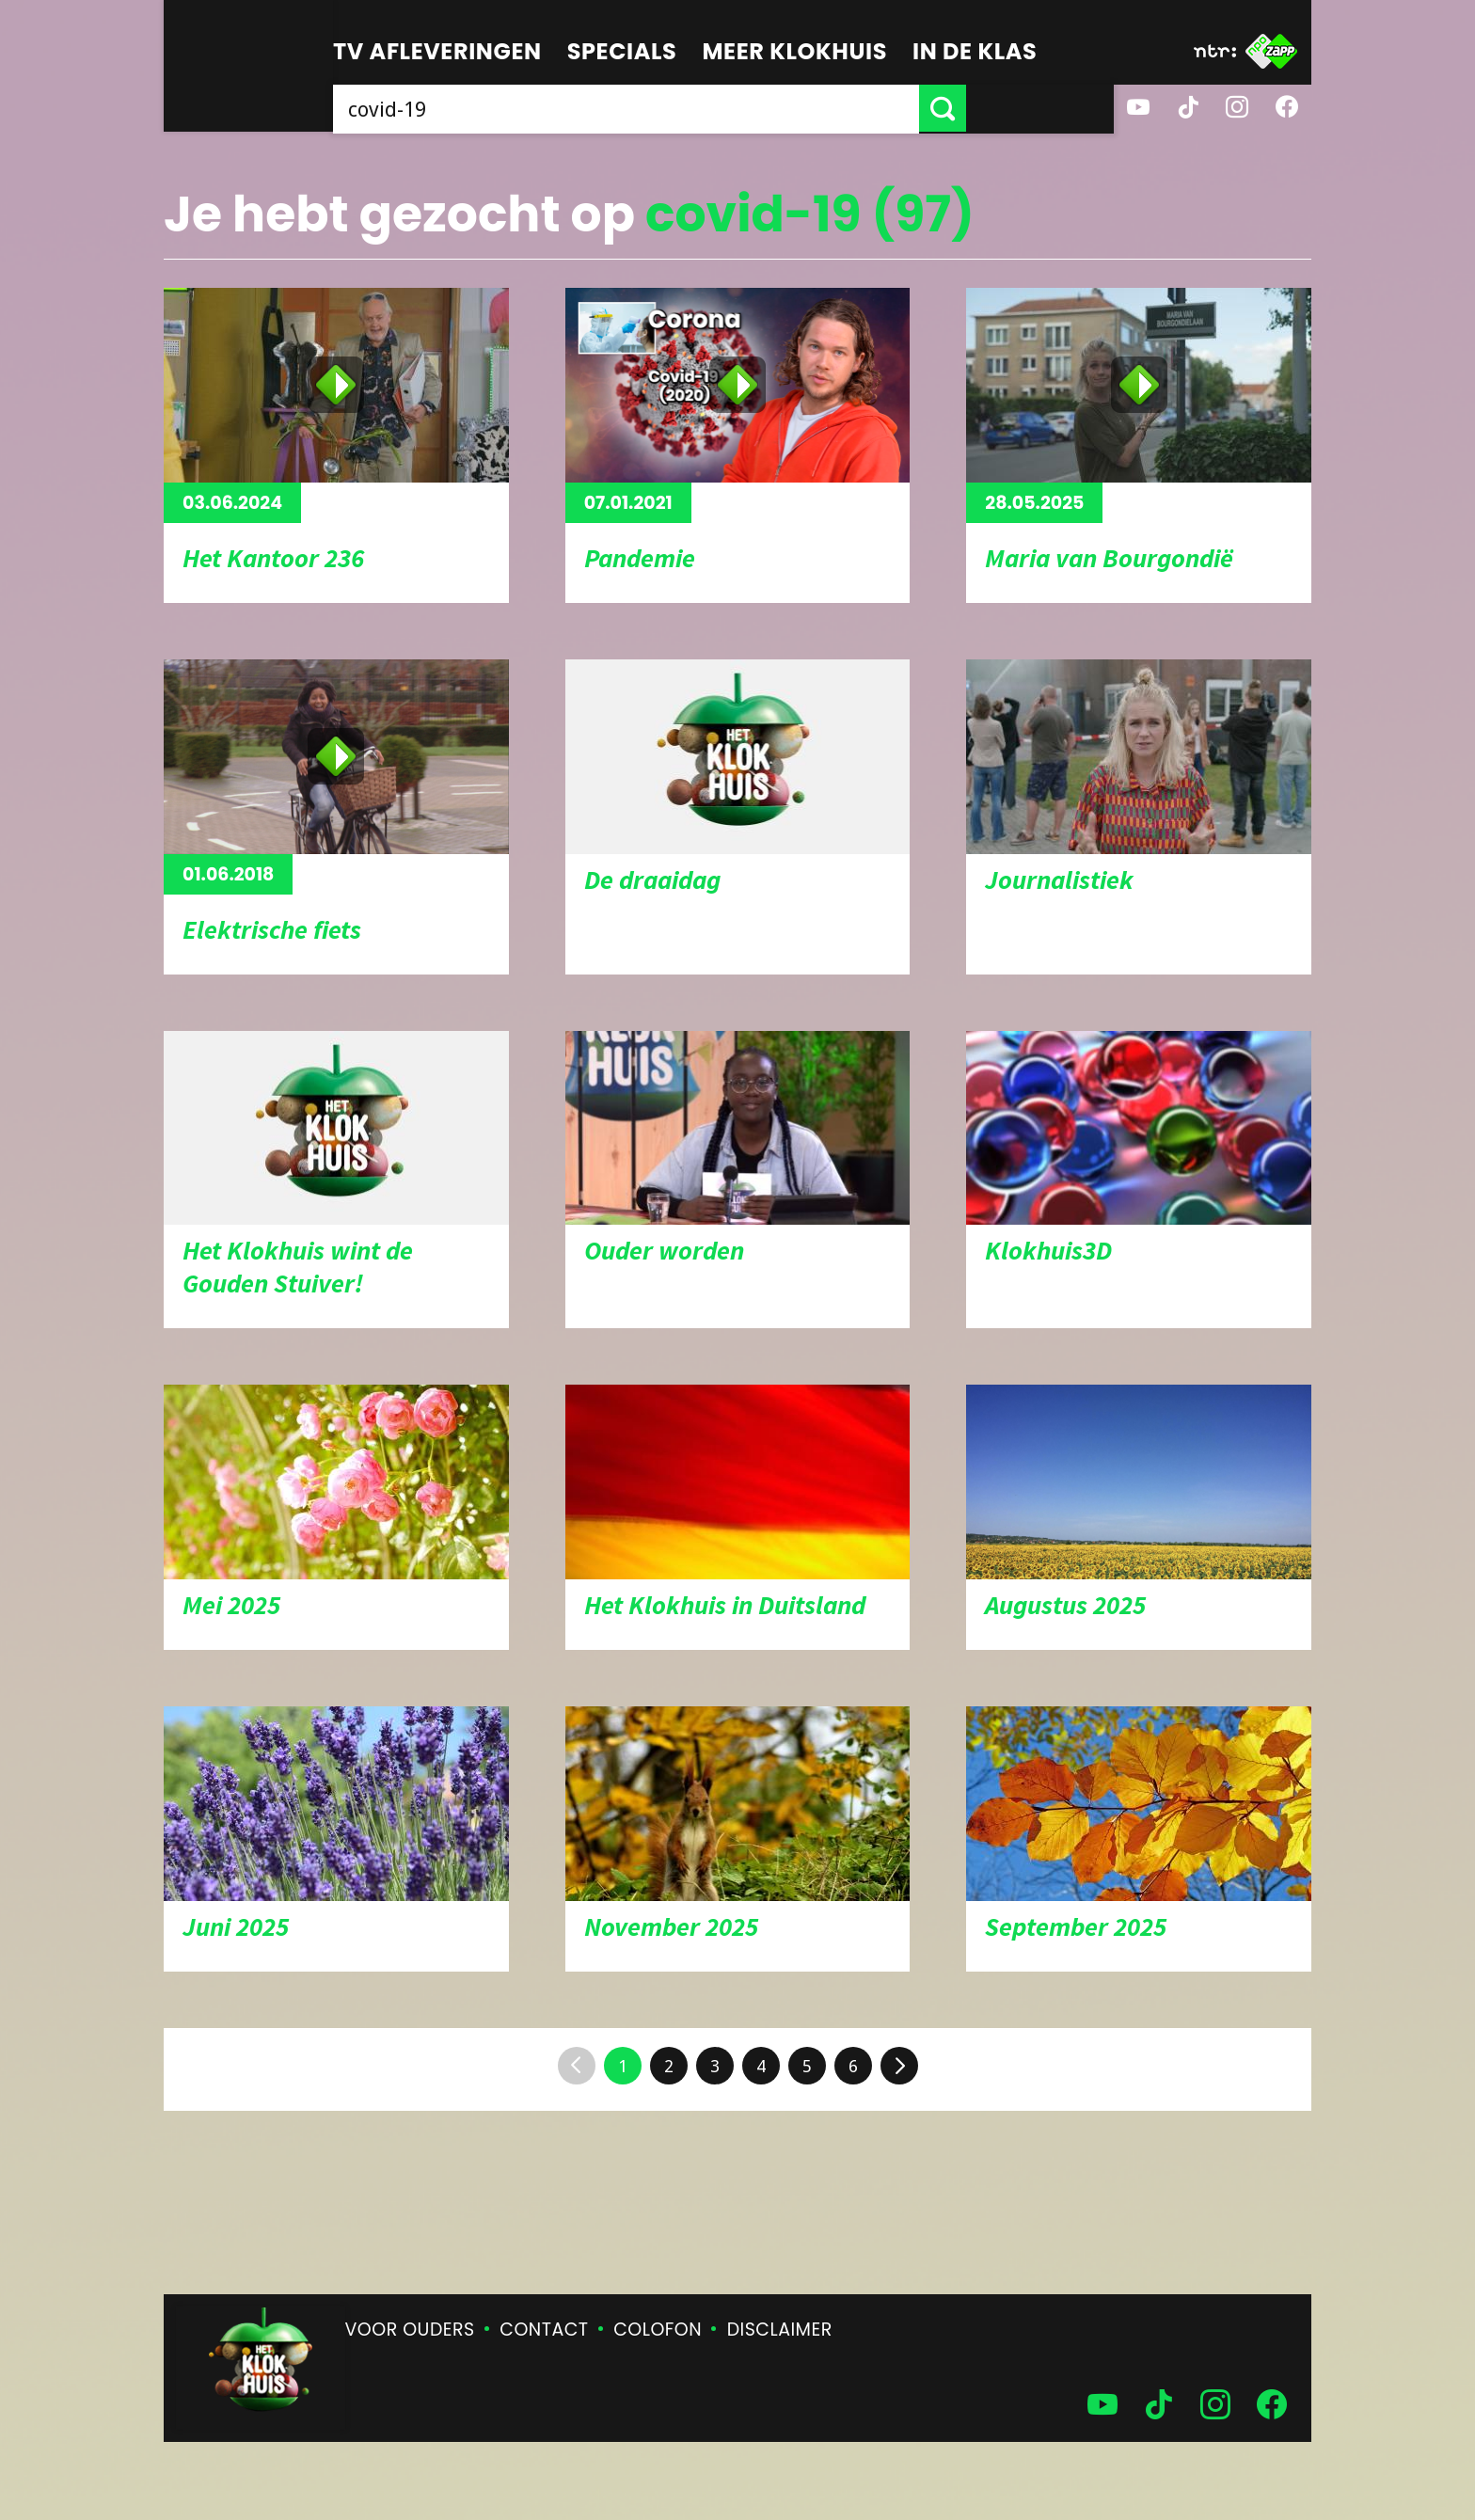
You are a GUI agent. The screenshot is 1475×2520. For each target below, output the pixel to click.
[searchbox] (700, 108)
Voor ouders (410, 2329)
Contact (544, 2329)
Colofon (657, 2329)
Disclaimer (780, 2329)
